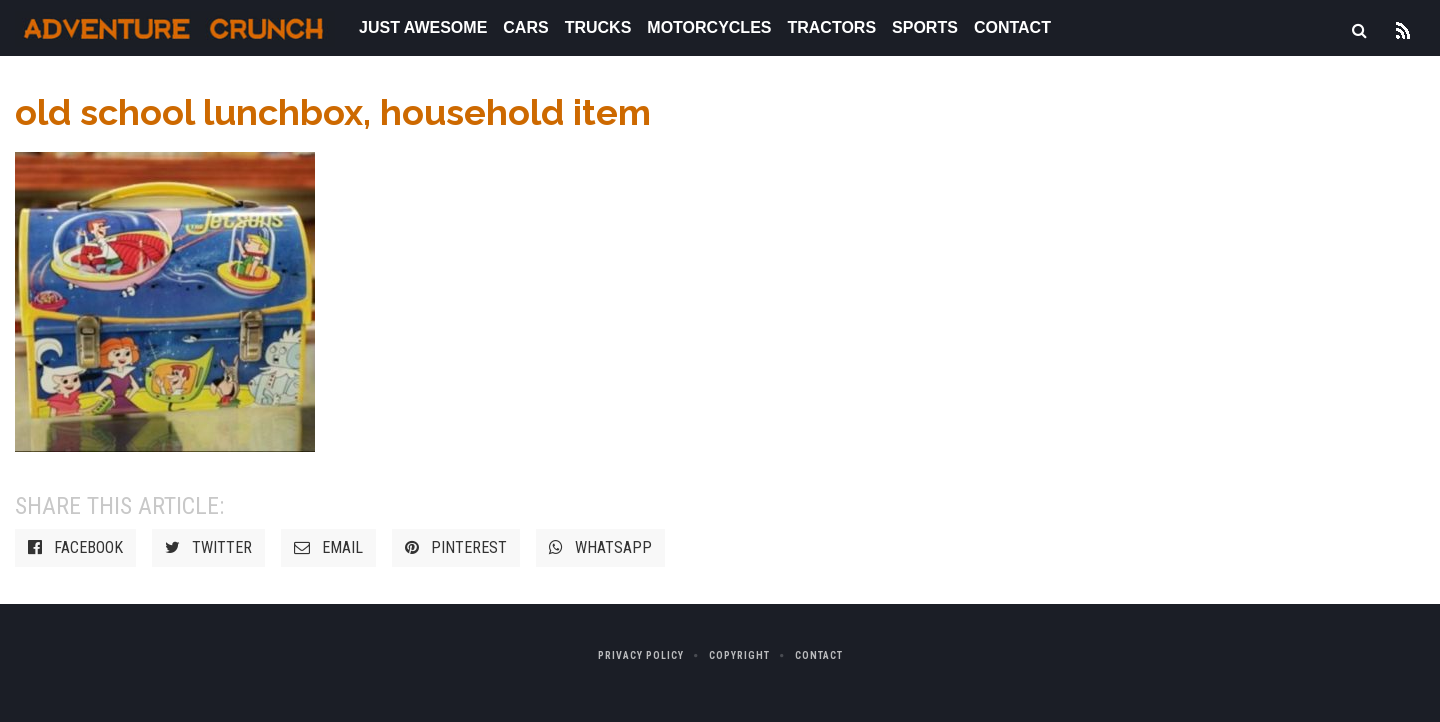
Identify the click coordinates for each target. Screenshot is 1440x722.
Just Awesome (423, 27)
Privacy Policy (641, 655)
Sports (925, 27)
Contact (1012, 27)
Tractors (831, 27)
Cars (525, 27)
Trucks (598, 27)
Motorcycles (709, 27)
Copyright (739, 655)
